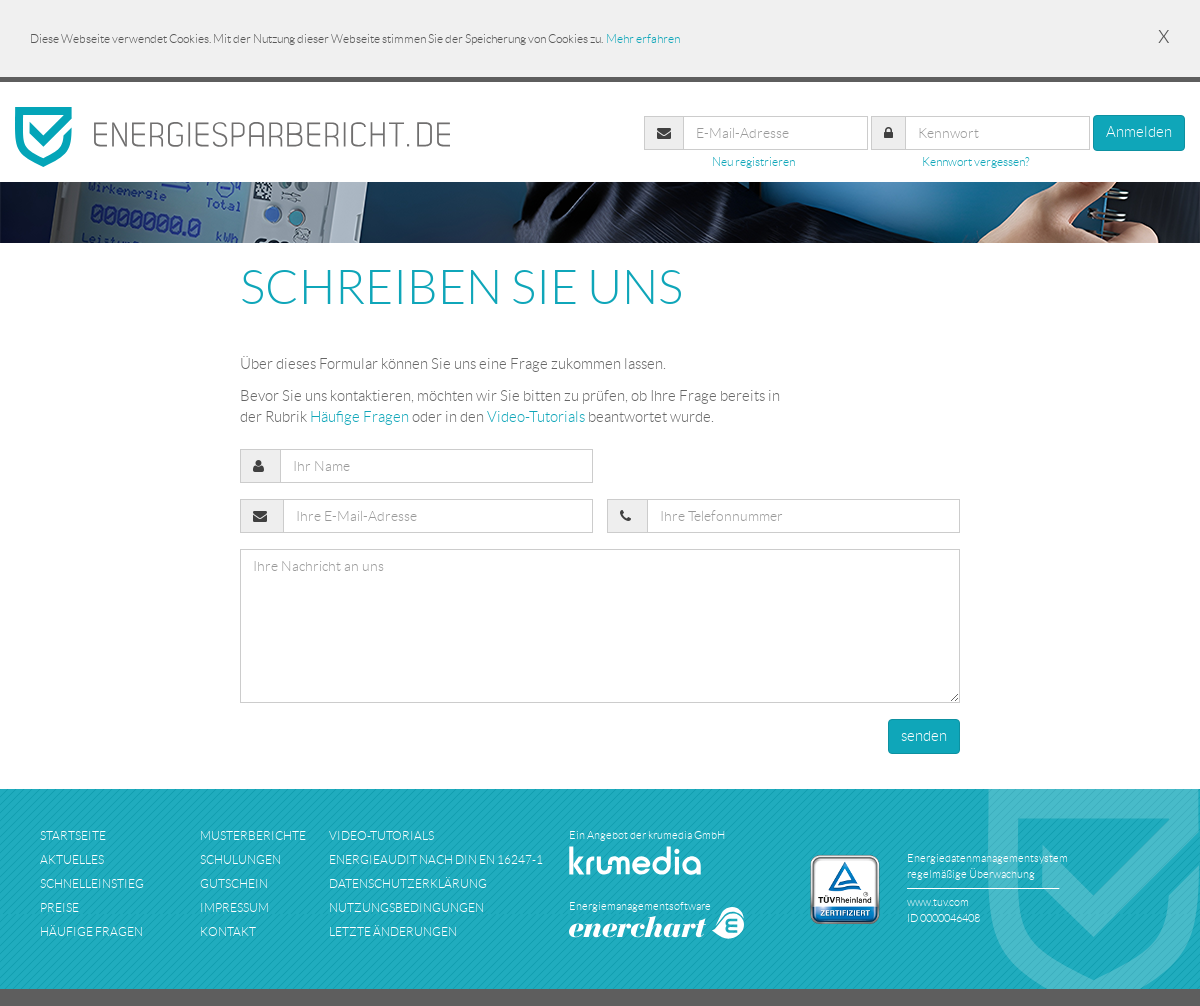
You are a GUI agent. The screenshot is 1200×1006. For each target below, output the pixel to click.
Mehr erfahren (643, 38)
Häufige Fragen (359, 417)
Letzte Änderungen (393, 931)
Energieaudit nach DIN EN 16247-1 (436, 859)
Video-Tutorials (536, 417)
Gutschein (234, 883)
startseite (73, 835)
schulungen (240, 859)
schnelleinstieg (92, 883)
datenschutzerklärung (408, 883)
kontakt (228, 931)
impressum (234, 907)
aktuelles (72, 859)
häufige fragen (91, 931)
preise (59, 907)
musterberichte (253, 835)
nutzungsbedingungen (406, 907)
